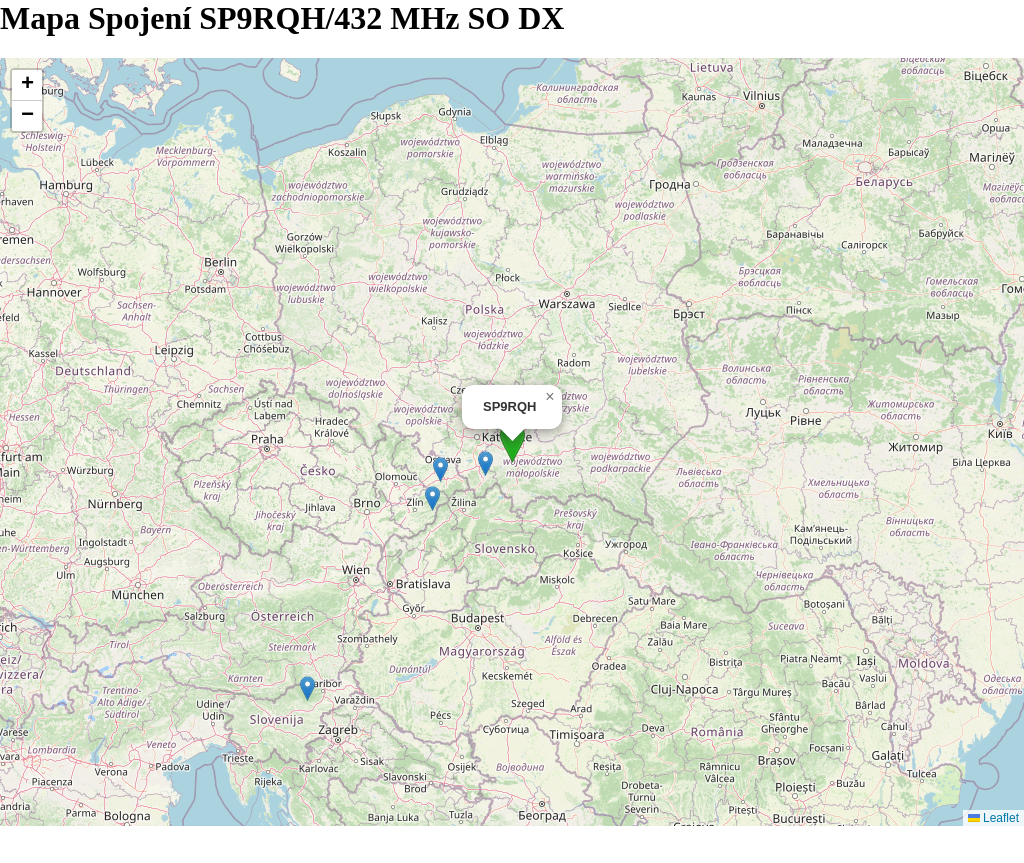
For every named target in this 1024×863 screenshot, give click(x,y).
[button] (512, 442)
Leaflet (993, 818)
